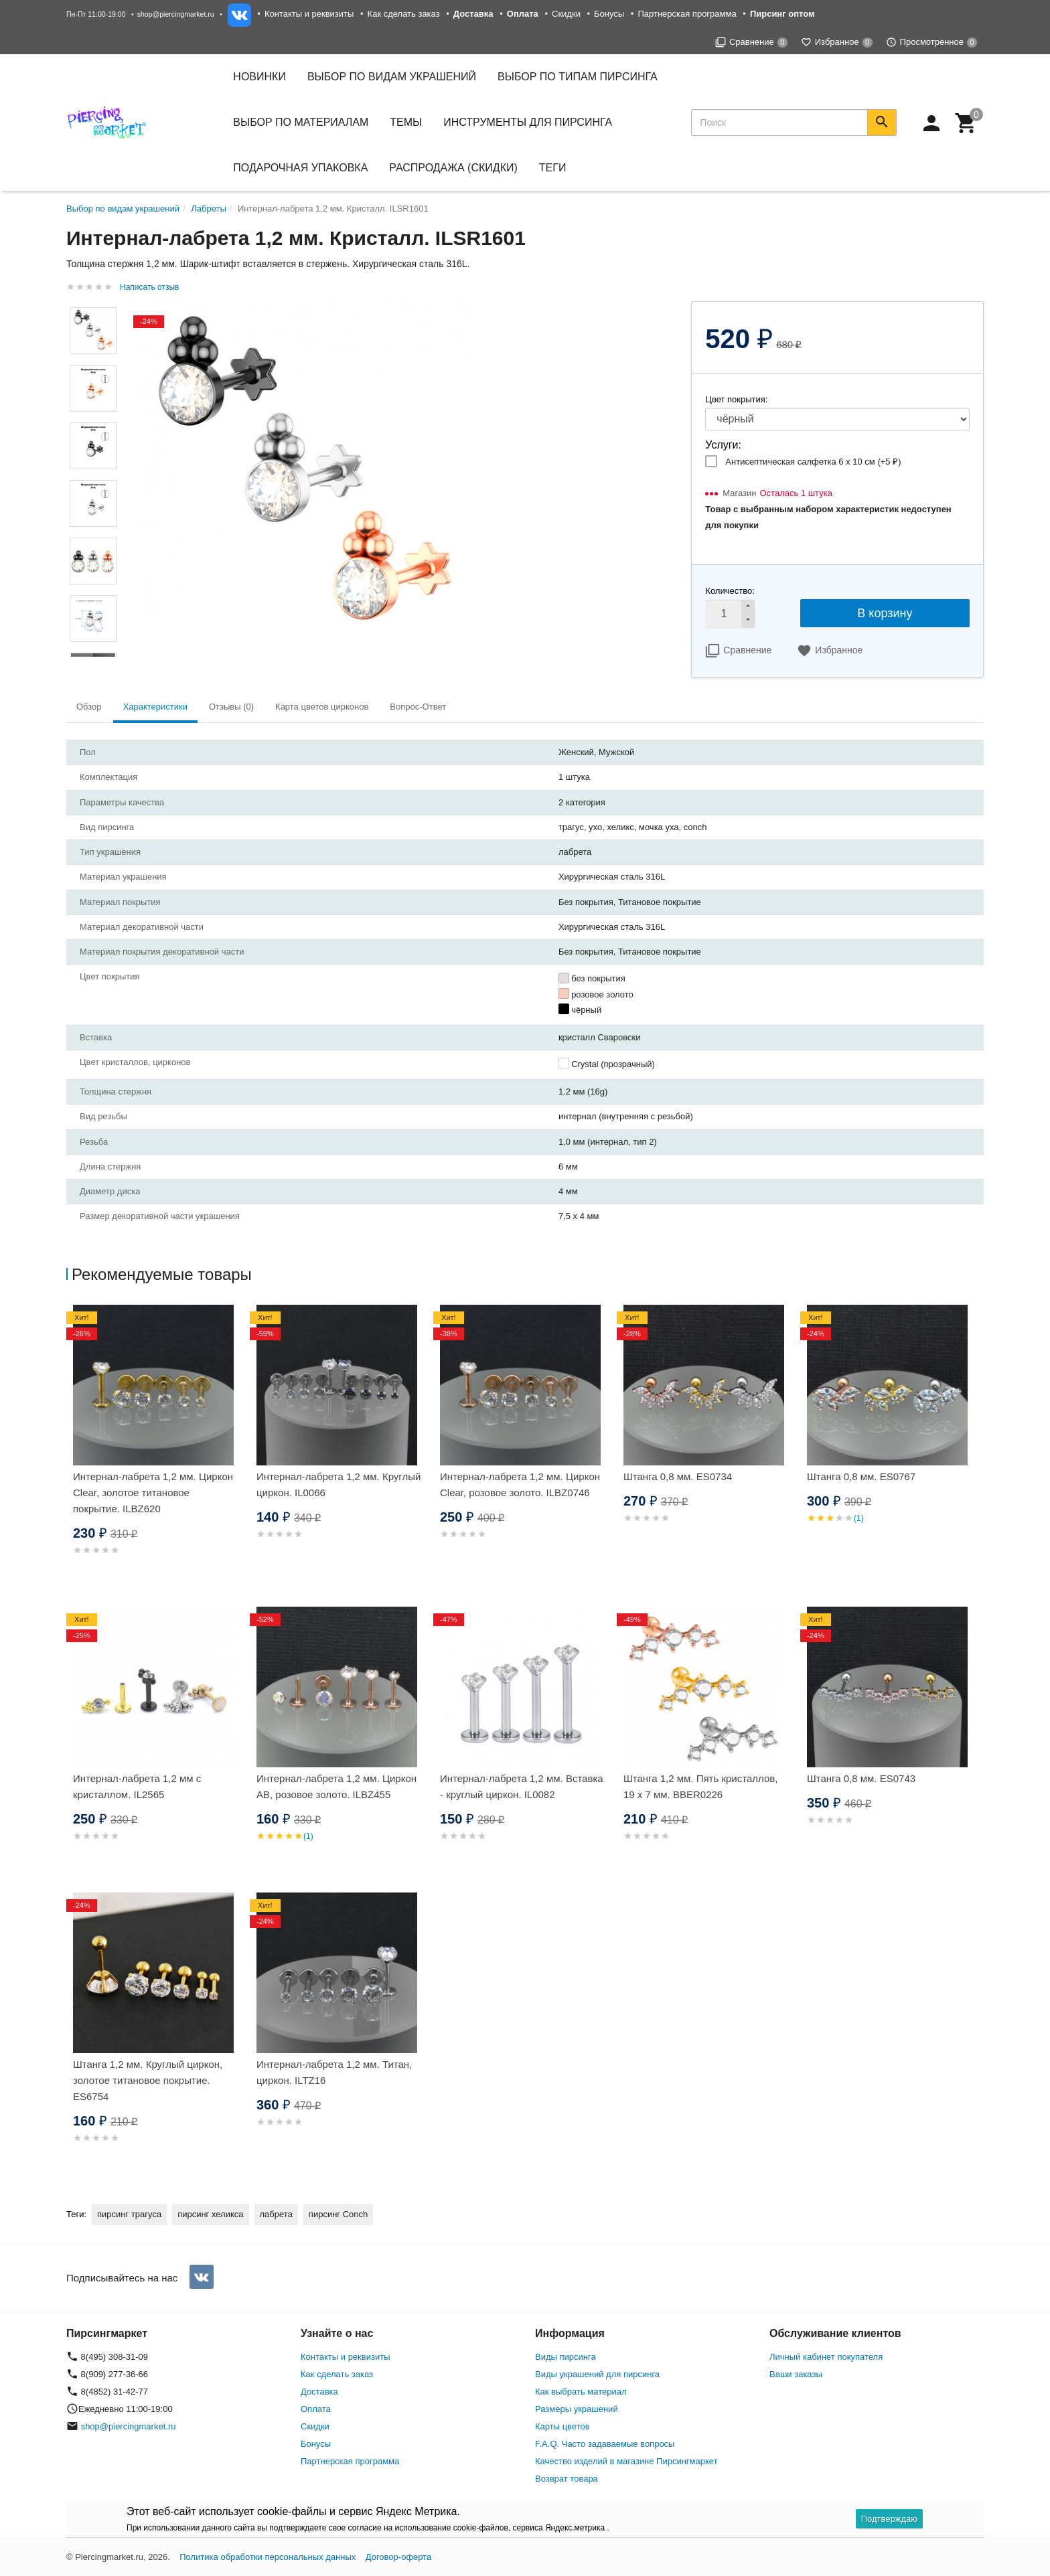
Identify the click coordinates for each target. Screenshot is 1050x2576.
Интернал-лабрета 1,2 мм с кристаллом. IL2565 (137, 1786)
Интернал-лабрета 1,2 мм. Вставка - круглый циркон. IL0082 (521, 1786)
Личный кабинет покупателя (826, 2357)
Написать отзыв (149, 287)
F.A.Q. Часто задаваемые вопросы (604, 2444)
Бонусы (609, 14)
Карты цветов (562, 2426)
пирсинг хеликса (210, 2214)
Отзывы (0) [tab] (231, 707)
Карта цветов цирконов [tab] (321, 707)
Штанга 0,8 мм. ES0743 (861, 1778)
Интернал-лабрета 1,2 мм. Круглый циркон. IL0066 (338, 1484)
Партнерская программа (687, 14)
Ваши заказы (795, 2374)
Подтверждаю (889, 2519)
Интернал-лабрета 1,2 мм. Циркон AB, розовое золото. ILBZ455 (336, 1786)
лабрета (276, 2214)
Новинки (259, 76)
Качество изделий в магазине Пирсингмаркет (626, 2461)
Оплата (316, 2409)
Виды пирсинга (565, 2357)
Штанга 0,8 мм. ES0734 (677, 1476)
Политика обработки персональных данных (267, 2557)
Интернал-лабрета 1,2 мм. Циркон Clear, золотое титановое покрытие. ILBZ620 (153, 1492)
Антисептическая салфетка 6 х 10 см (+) (813, 462)
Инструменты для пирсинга (527, 122)
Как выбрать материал (581, 2392)
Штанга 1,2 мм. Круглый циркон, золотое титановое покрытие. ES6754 (147, 2080)
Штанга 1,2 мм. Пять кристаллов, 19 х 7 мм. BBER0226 (700, 1786)
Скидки (566, 14)
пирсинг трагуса (129, 2214)
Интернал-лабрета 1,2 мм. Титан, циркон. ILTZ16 (334, 2072)
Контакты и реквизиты (309, 14)
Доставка (319, 2392)
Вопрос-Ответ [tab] (418, 707)
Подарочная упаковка (300, 167)
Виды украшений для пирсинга (597, 2374)
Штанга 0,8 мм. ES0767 (861, 1476)
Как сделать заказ (404, 14)
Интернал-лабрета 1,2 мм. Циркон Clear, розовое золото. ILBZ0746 (520, 1484)
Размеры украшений (576, 2409)
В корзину (884, 613)
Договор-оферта (399, 2557)
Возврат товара (566, 2479)
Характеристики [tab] (155, 707)
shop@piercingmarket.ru (175, 14)
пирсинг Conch (338, 2214)
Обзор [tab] (89, 707)
